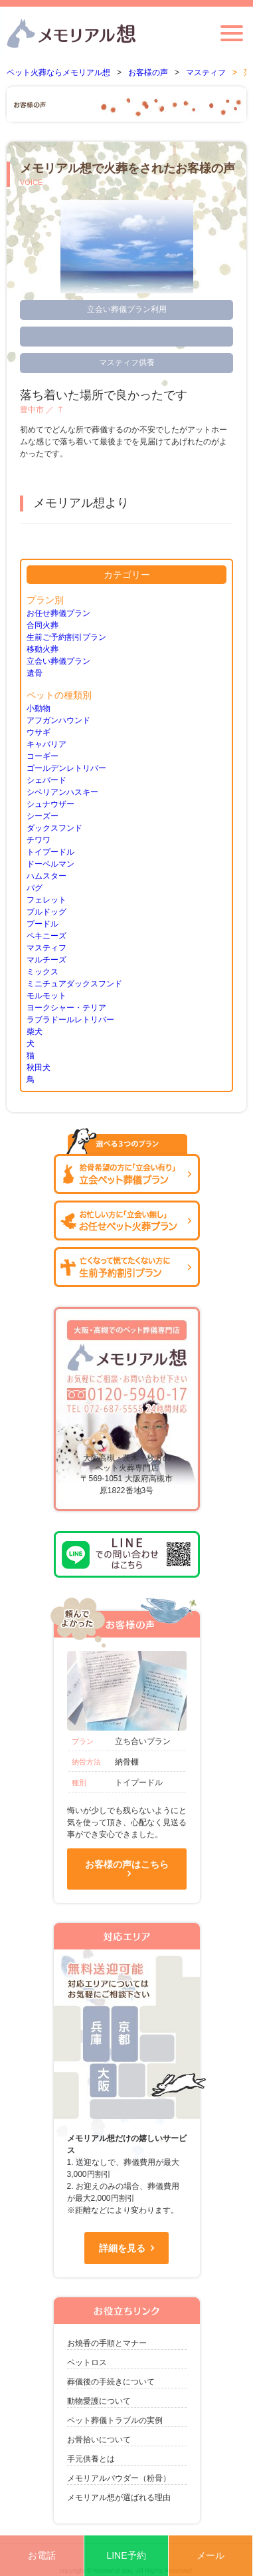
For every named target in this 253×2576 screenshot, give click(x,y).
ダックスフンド (54, 828)
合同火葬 (42, 625)
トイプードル (50, 852)
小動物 (38, 708)
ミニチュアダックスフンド (74, 983)
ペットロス (87, 2362)
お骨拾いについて (99, 2439)
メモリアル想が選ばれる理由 (119, 2497)
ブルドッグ (46, 912)
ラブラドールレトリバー (70, 1019)
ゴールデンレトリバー (66, 768)
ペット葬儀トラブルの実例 (115, 2420)
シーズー (42, 816)
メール (210, 2555)
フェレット (46, 900)
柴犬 (34, 1031)
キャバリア (46, 744)
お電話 (42, 2555)
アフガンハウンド (58, 720)
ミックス (42, 971)
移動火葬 (42, 649)
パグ (34, 888)
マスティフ (46, 947)
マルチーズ (46, 959)
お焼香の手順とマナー (107, 2343)
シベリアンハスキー (62, 792)
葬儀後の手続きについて (111, 2381)
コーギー (42, 756)
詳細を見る (122, 2248)
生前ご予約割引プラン (66, 637)
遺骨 (34, 673)
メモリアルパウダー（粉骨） (119, 2478)
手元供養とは (91, 2459)
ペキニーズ (46, 935)
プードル (42, 924)
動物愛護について (99, 2401)
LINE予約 (125, 2555)
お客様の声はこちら (127, 1864)
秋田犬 (38, 1067)
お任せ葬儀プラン (58, 613)
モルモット (46, 995)
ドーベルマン (50, 864)
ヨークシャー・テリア (66, 1007)
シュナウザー (50, 804)
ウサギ (38, 732)
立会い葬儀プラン (58, 661)
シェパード (46, 780)
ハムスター (46, 876)
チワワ (38, 840)
